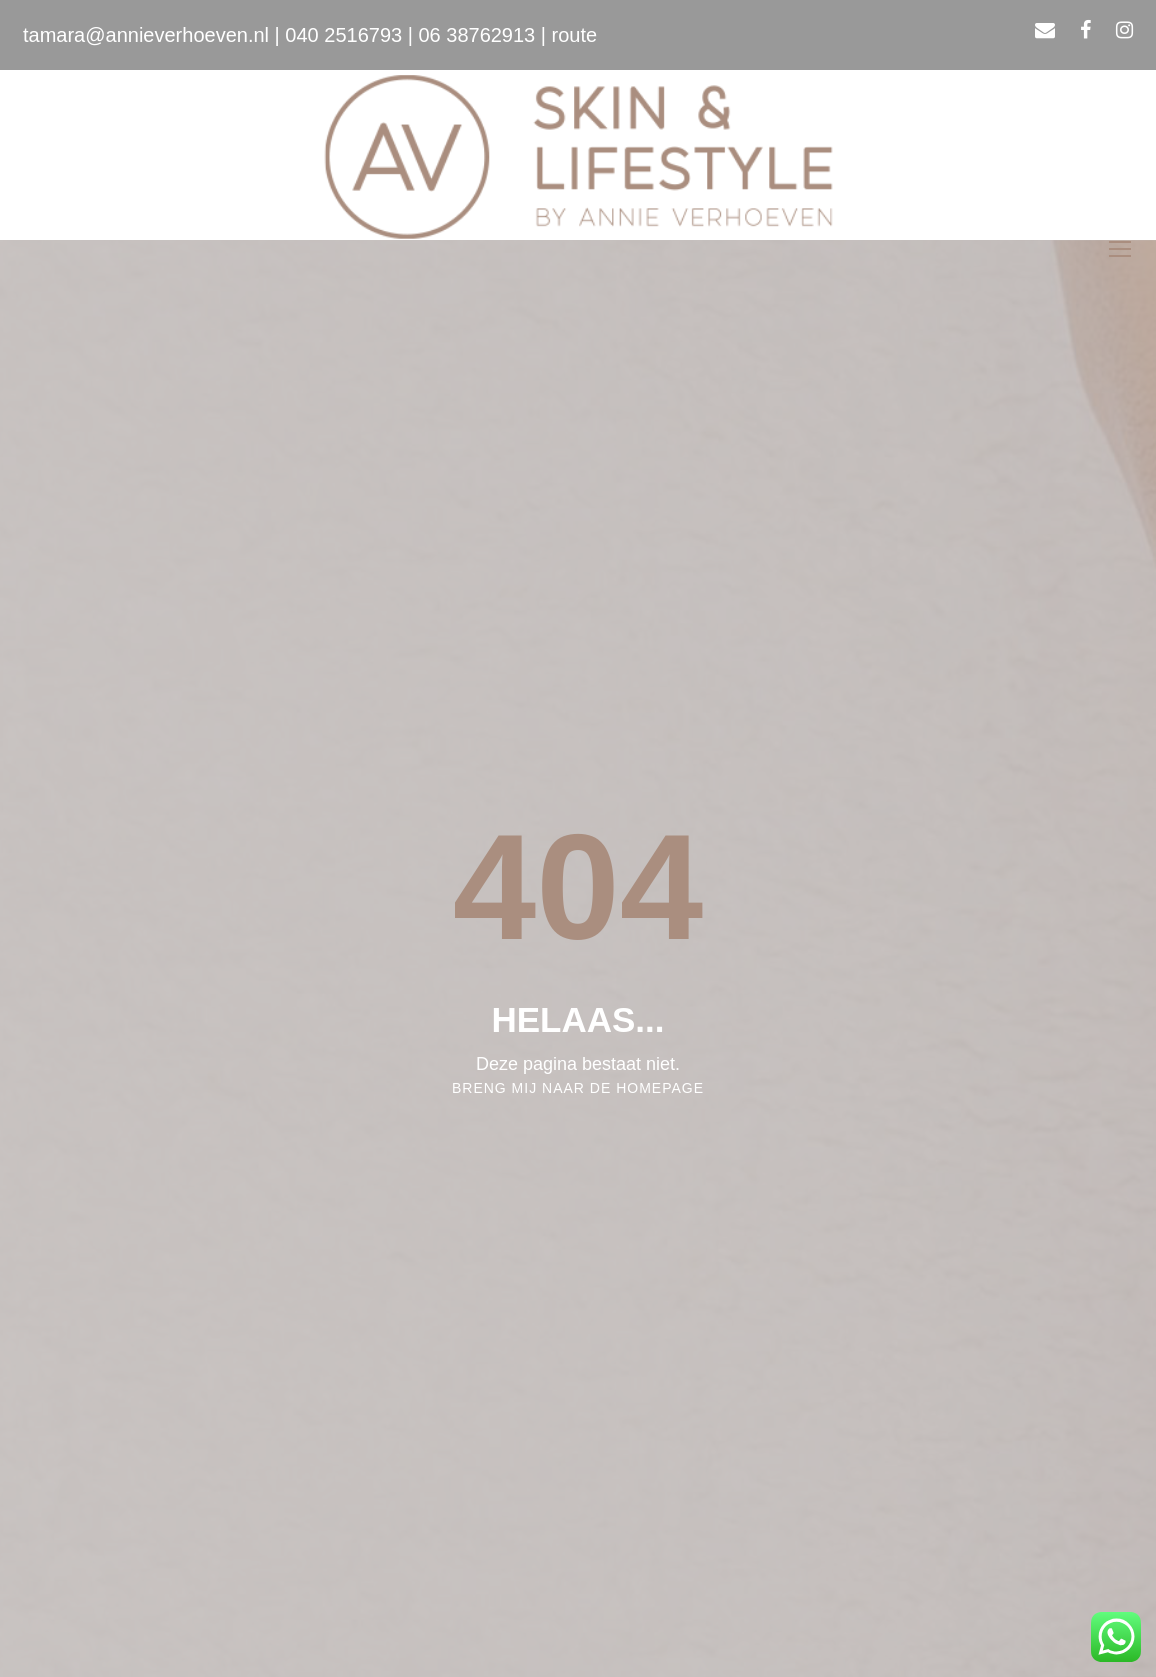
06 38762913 (476, 35)
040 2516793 (343, 35)
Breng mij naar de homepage (578, 1088)
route (575, 35)
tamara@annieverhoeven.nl (146, 35)
